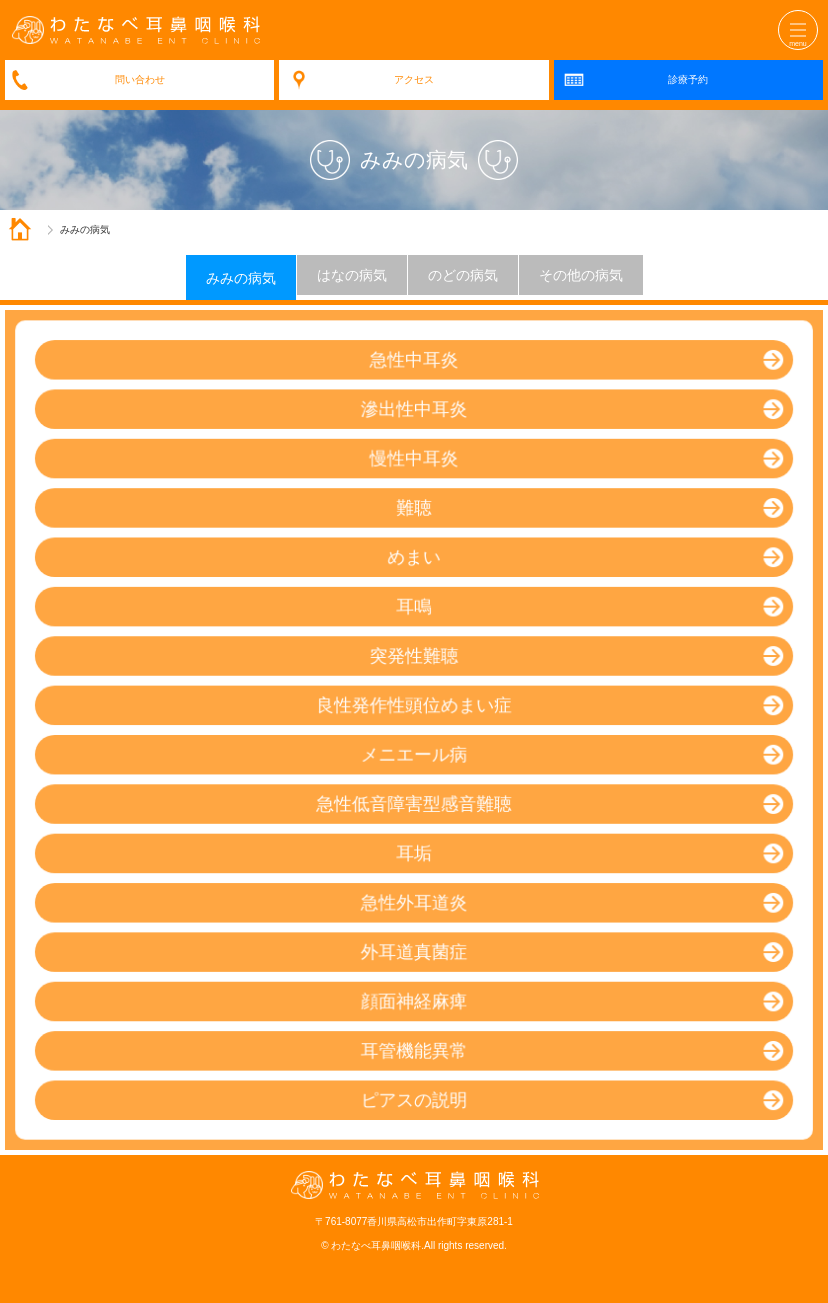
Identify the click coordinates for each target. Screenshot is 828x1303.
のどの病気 (463, 275)
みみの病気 (241, 278)
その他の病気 (581, 275)
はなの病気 (352, 275)
